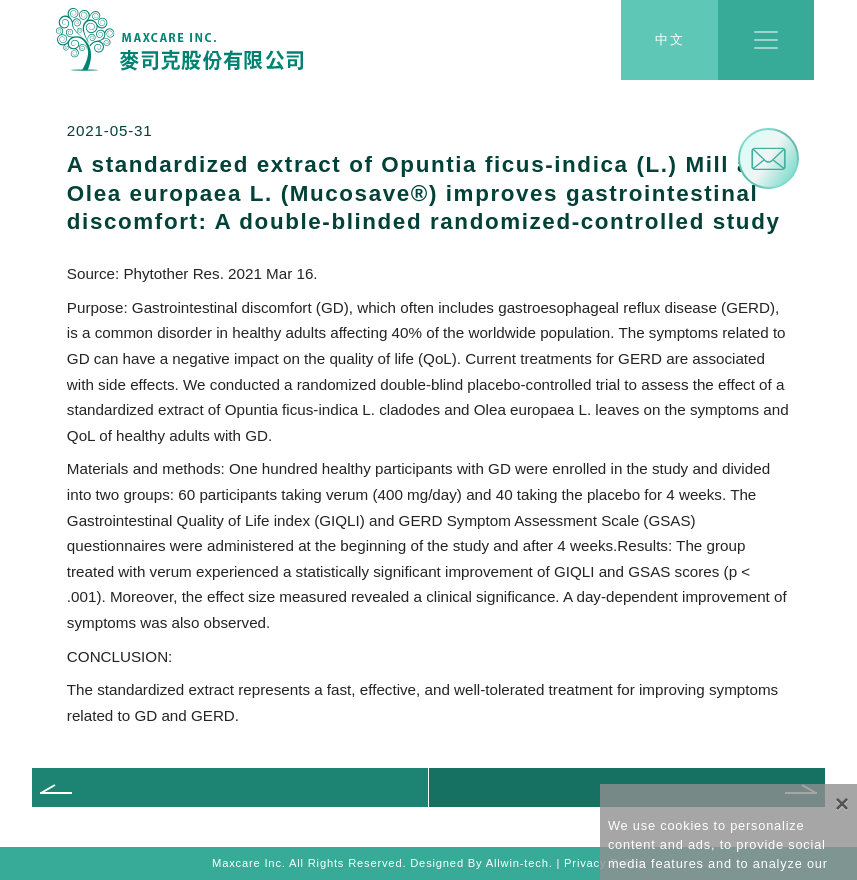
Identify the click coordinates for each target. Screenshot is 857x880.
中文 (669, 40)
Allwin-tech (517, 863)
